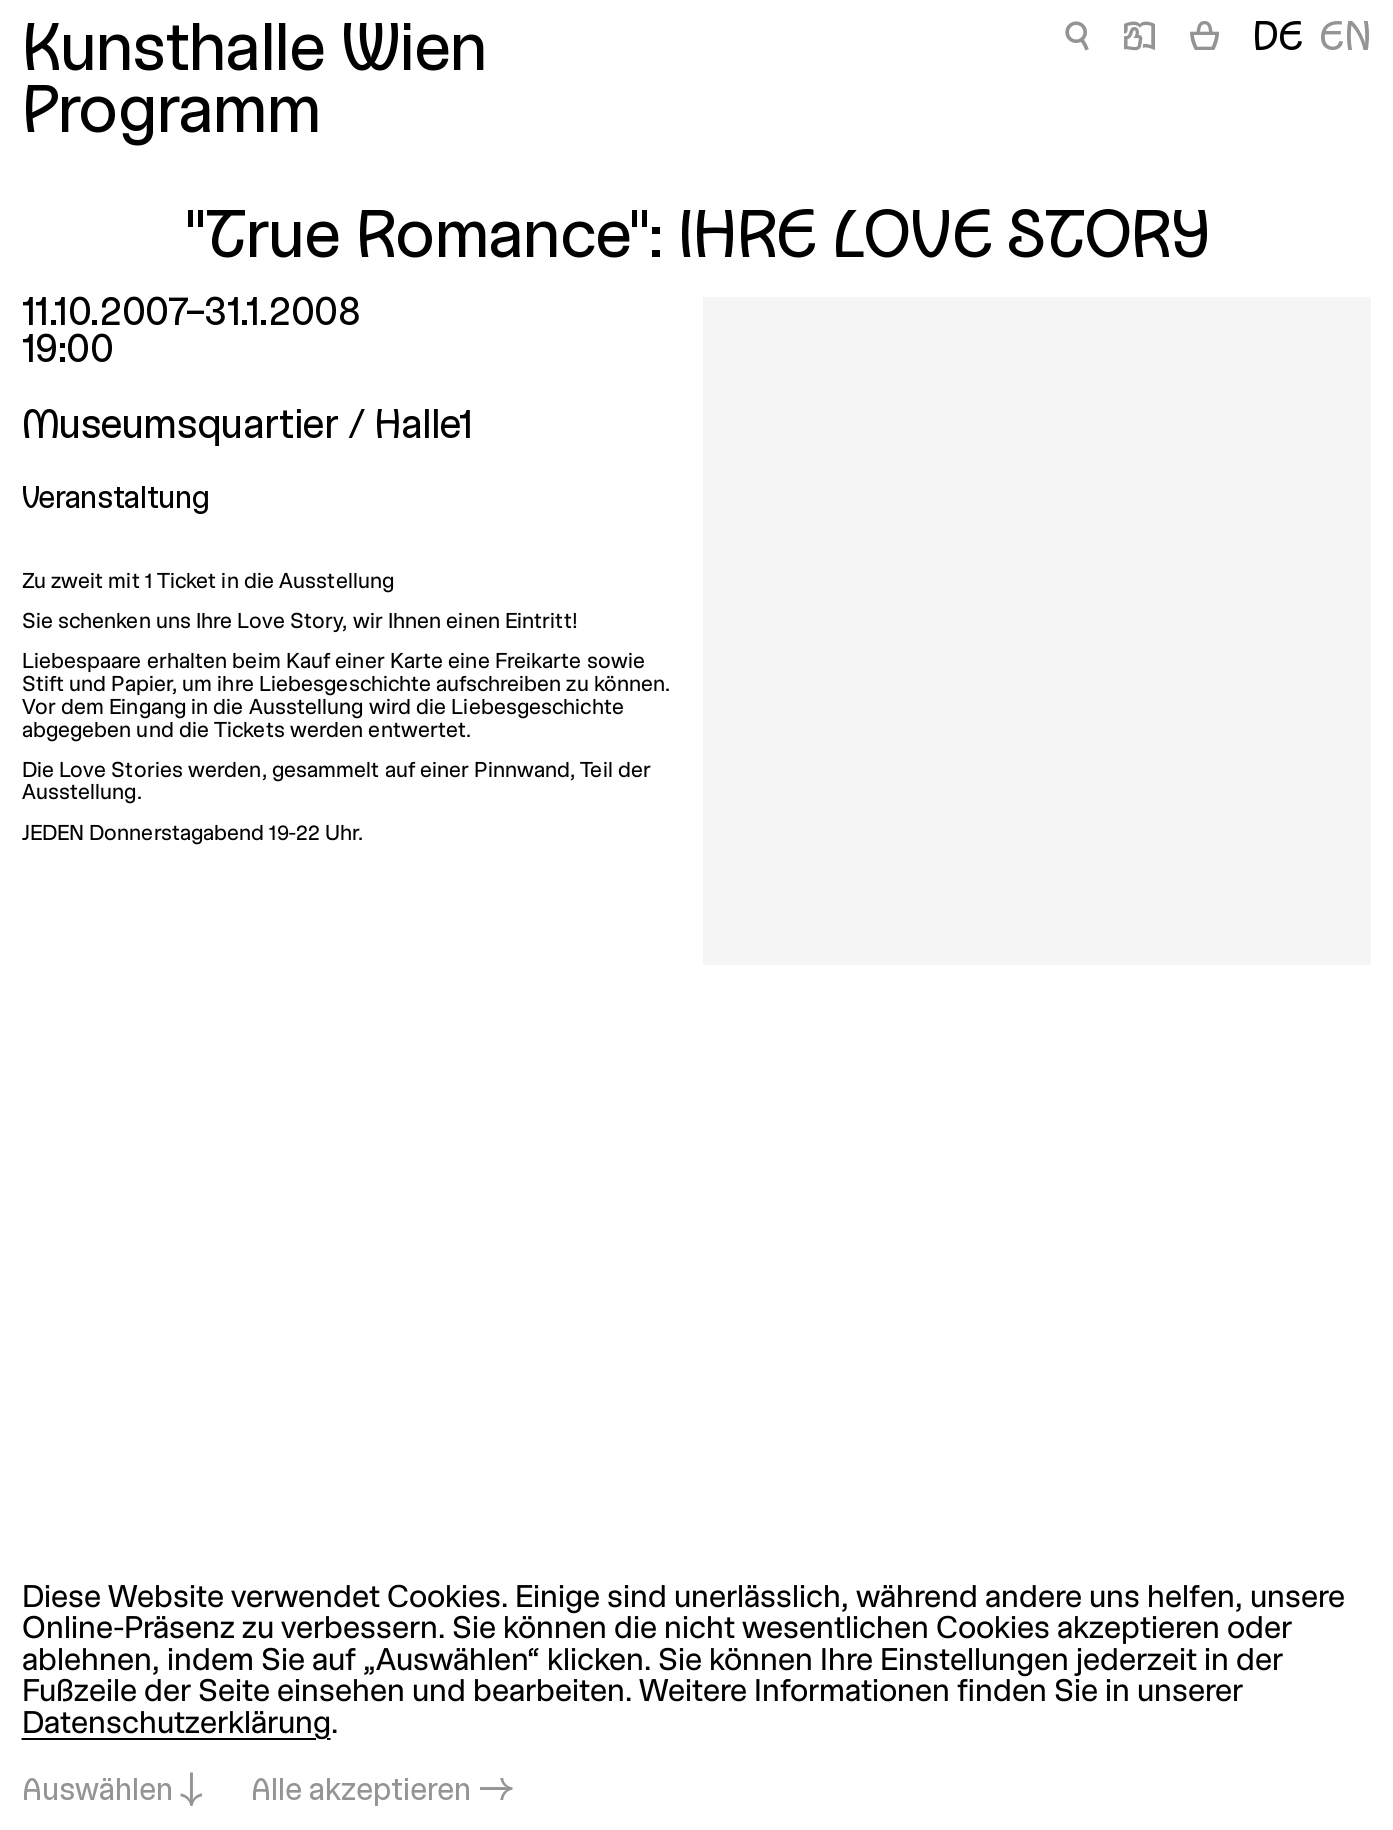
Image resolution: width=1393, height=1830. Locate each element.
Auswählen (97, 1792)
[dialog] (696, 1696)
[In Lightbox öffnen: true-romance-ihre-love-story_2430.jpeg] (1037, 631)
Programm (171, 115)
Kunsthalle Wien (254, 53)
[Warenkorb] (1204, 40)
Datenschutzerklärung (176, 1725)
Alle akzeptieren (361, 1792)
